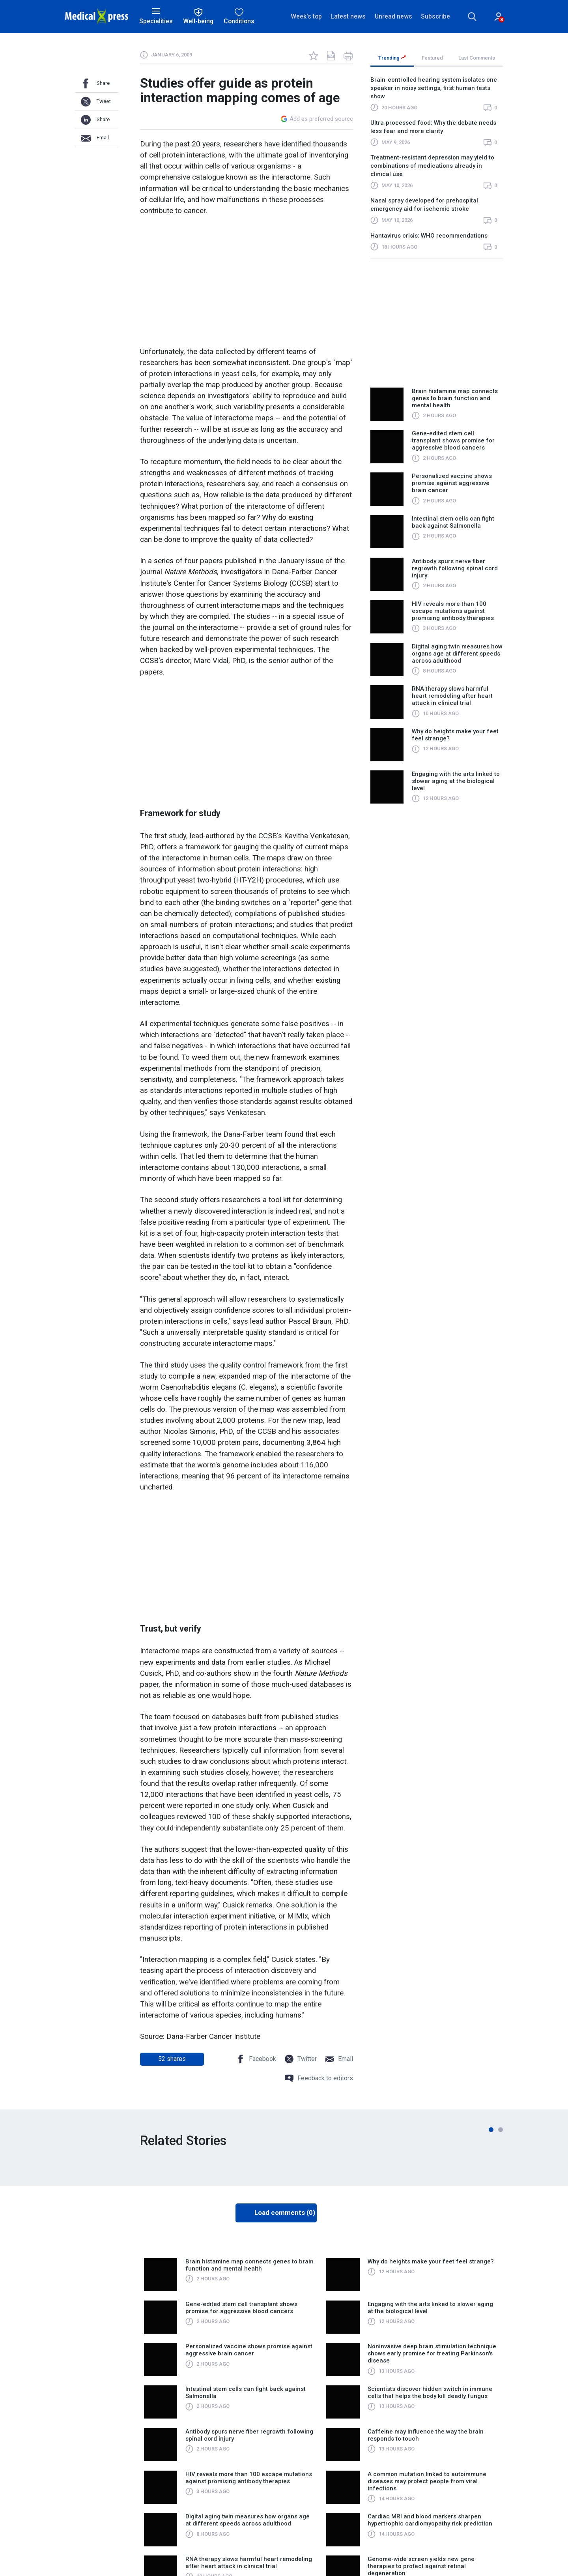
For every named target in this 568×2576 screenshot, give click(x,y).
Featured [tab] (432, 58)
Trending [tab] (392, 58)
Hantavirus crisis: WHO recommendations (429, 235)
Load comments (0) (284, 2213)
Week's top (306, 16)
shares (172, 2059)
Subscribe (435, 16)
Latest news (348, 16)
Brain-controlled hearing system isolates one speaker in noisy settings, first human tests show (433, 88)
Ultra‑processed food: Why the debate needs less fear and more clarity (433, 127)
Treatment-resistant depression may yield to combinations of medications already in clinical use (432, 166)
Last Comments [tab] (476, 58)
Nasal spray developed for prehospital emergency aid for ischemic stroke (424, 205)
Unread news (393, 16)
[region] (436, 167)
